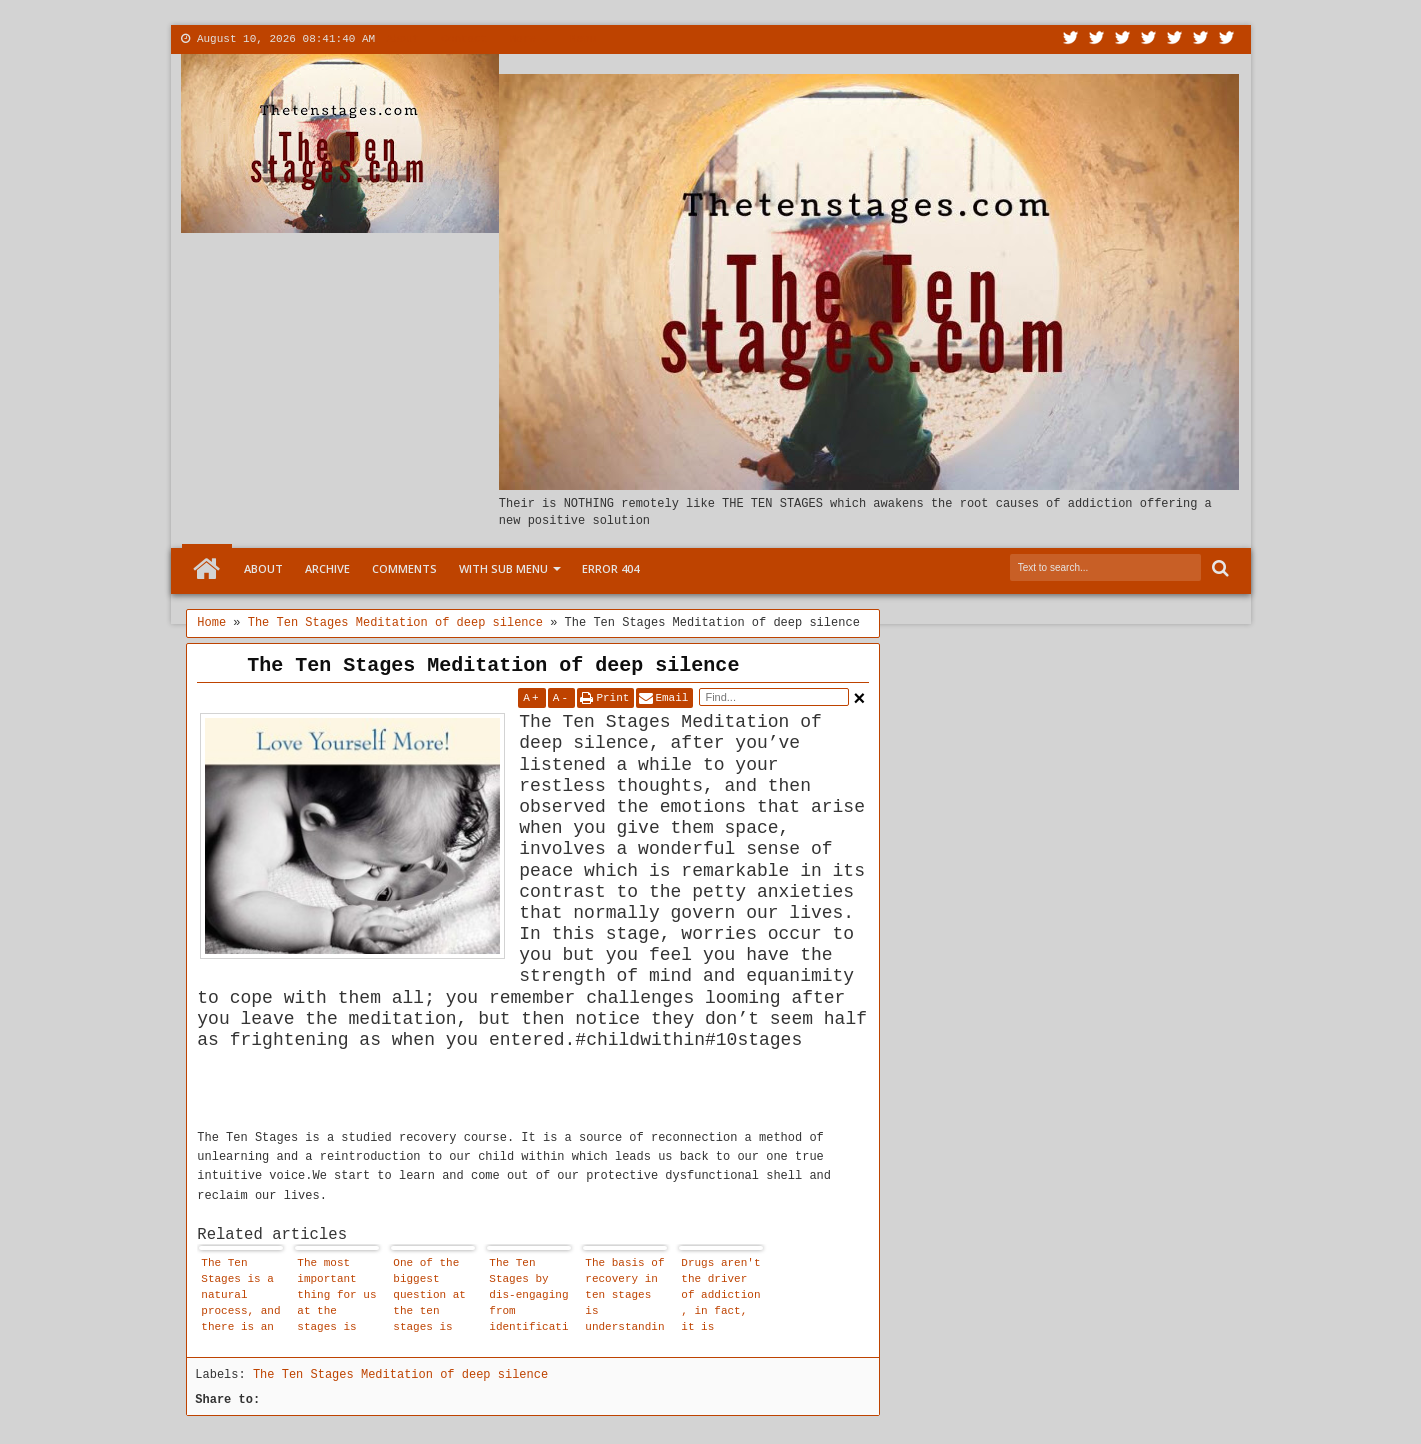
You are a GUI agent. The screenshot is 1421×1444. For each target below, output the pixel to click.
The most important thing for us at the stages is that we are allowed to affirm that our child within (336, 1297)
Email (671, 698)
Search (1218, 568)
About (402, 39)
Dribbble (1201, 39)
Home (207, 569)
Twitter (1071, 39)
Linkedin (1175, 39)
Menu (583, 39)
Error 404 (610, 568)
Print (612, 698)
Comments (404, 568)
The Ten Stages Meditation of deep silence (493, 665)
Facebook (1097, 39)
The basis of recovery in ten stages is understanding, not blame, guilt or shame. (624, 1297)
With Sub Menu (503, 568)
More (522, 39)
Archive (327, 568)
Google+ (1123, 39)
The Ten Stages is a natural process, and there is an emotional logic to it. (240, 1297)
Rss (1149, 39)
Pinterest (1227, 39)
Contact (464, 39)
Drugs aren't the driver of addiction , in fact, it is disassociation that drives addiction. (720, 1297)
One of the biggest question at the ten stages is (429, 1295)
